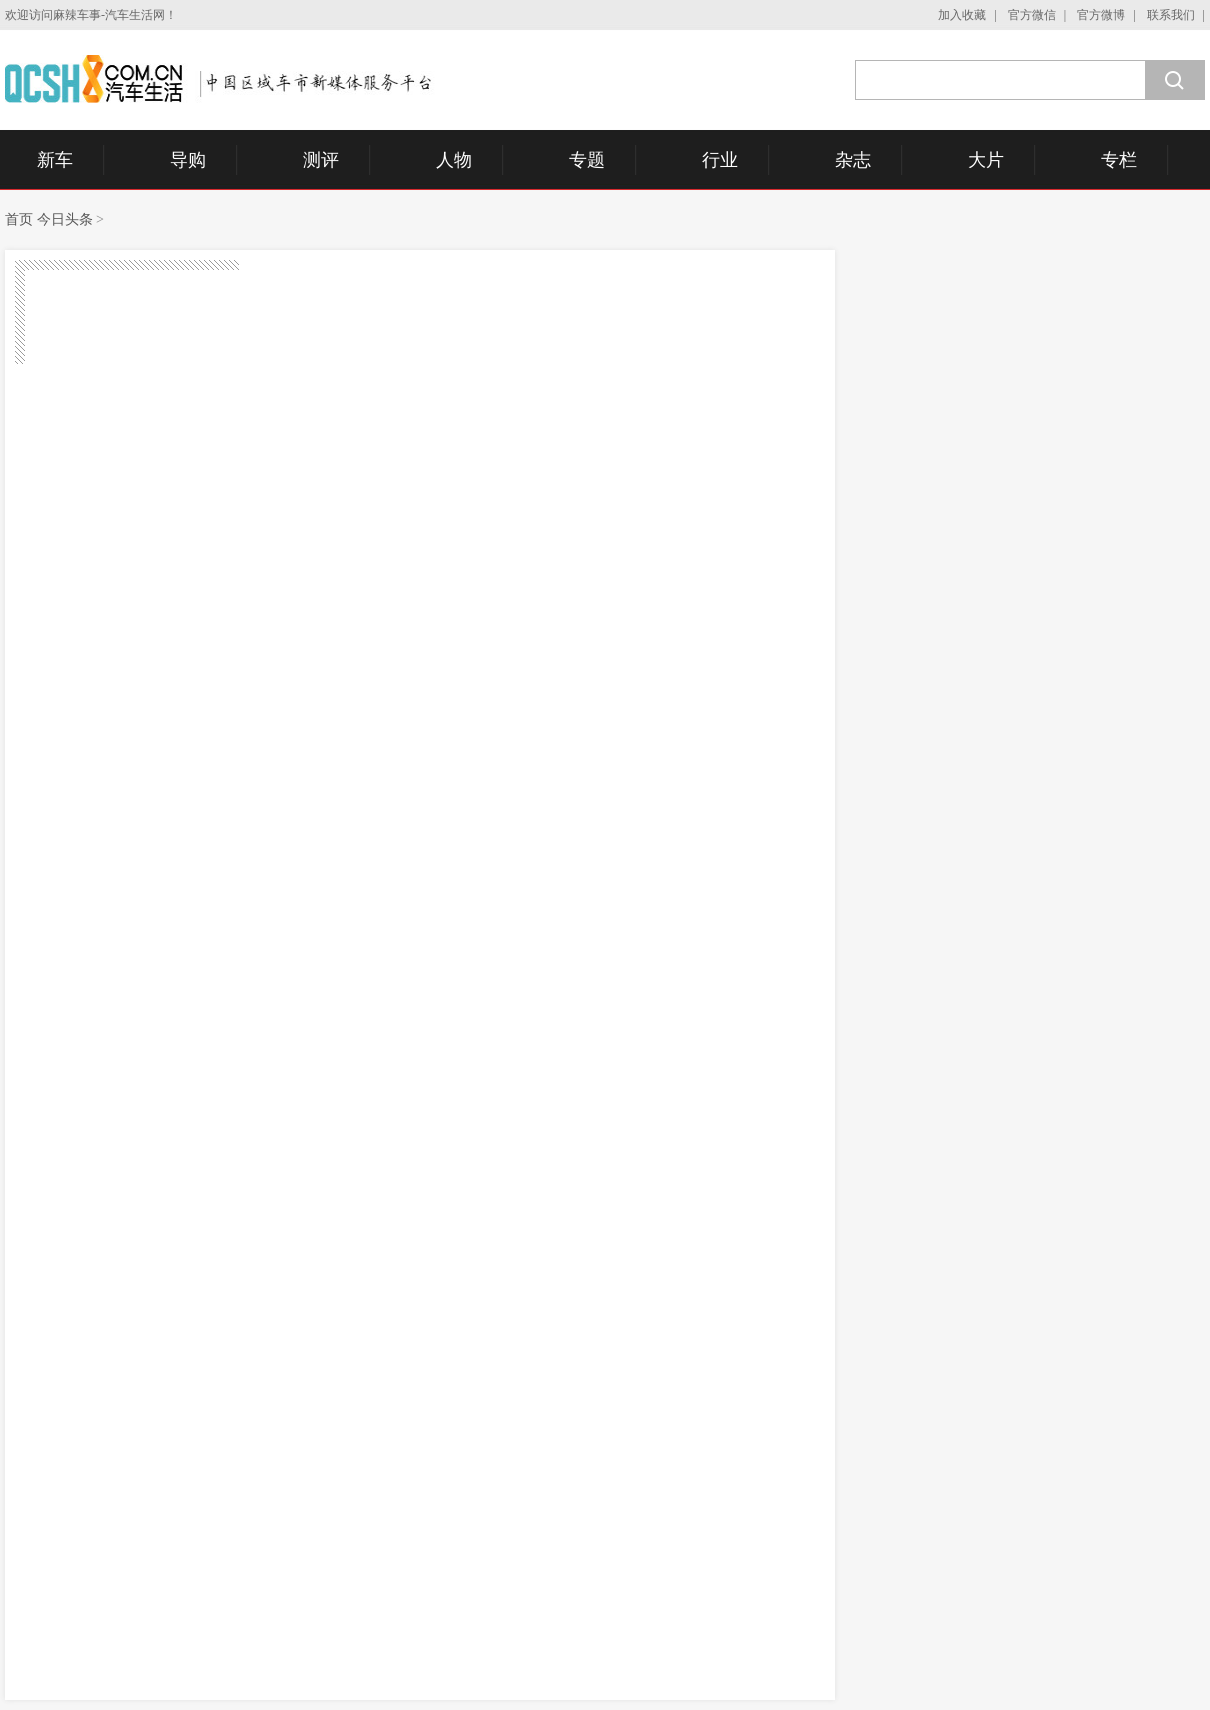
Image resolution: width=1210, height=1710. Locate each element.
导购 (188, 160)
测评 (321, 160)
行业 (720, 160)
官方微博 (1101, 15)
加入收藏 (962, 15)
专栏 (1119, 160)
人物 (454, 160)
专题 (587, 160)
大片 (986, 160)
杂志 (853, 160)
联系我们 (1171, 15)
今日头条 (65, 219)
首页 (19, 219)
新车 (55, 160)
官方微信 (1032, 15)
